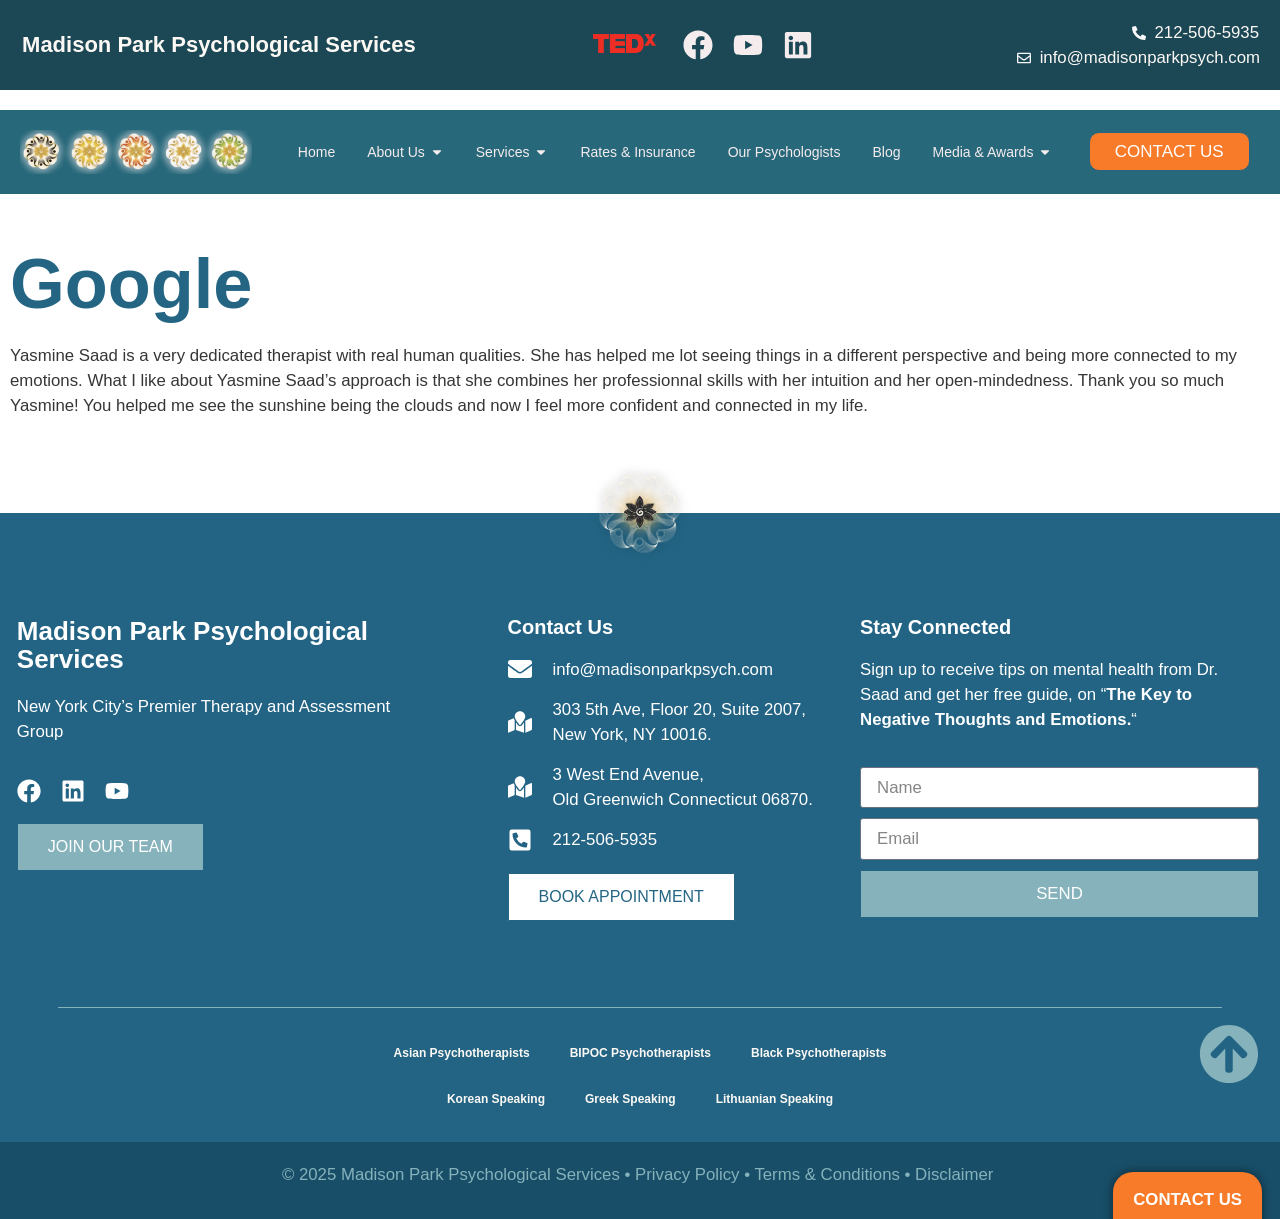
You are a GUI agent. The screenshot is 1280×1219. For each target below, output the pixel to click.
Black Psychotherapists (818, 1053)
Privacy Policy (687, 1174)
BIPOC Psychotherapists (640, 1053)
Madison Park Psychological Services (219, 44)
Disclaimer (954, 1174)
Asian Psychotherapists (462, 1053)
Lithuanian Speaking (774, 1099)
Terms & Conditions (827, 1174)
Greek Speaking (630, 1099)
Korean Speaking (496, 1099)
